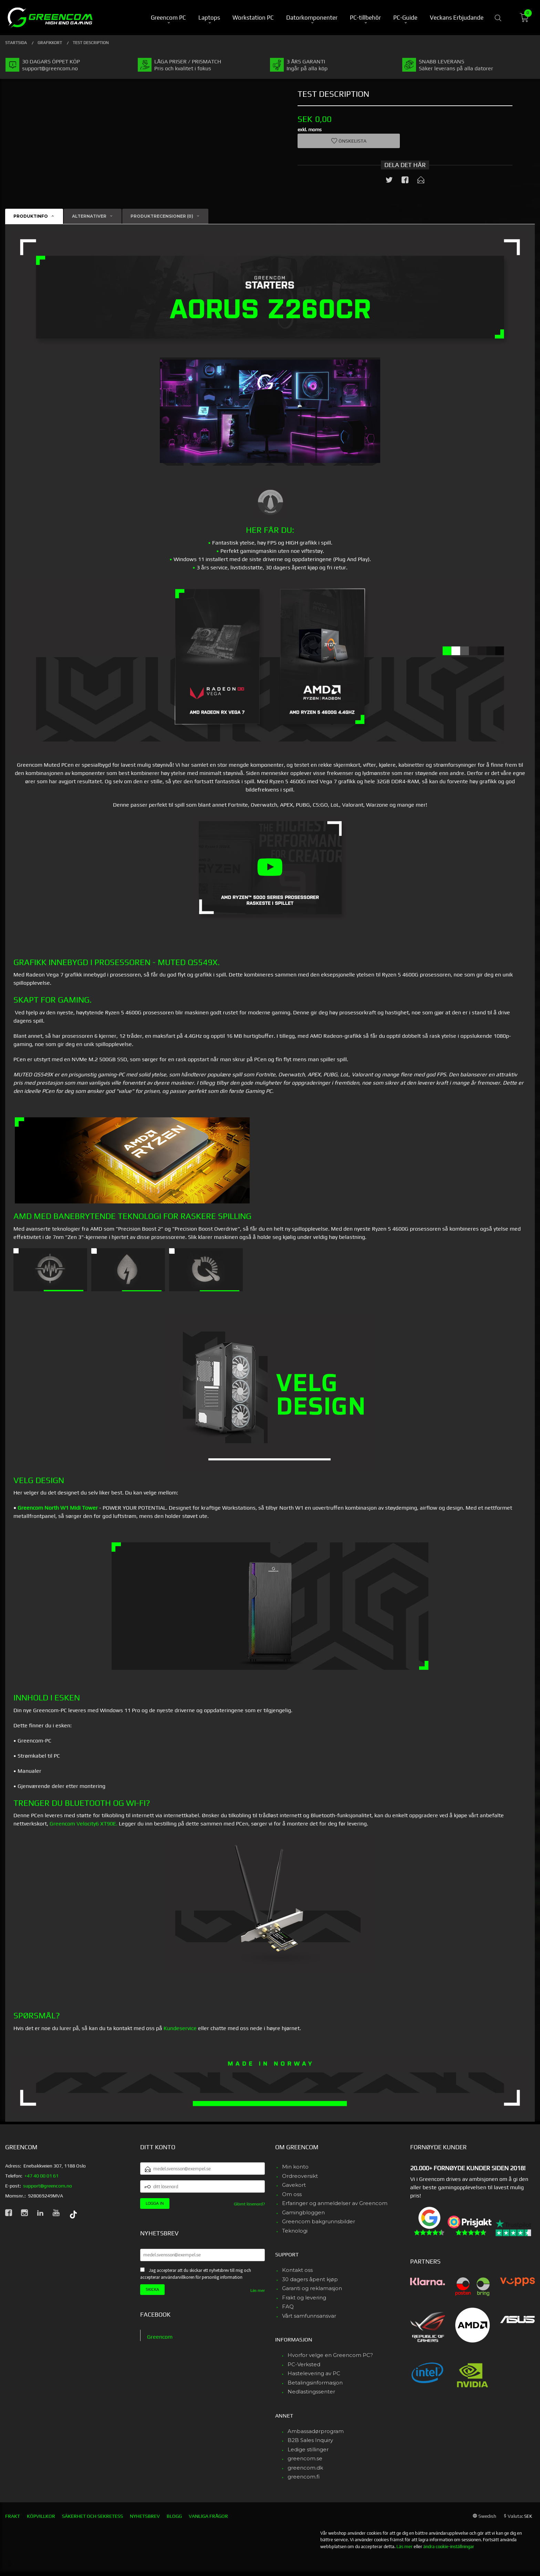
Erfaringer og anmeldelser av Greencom (334, 2203)
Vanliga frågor (208, 2516)
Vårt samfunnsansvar (309, 2316)
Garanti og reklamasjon (312, 2288)
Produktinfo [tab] (30, 216)
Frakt (12, 2516)
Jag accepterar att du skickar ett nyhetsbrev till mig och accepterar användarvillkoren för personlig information (195, 2273)
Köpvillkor (41, 2516)
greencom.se (305, 2458)
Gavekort (294, 2185)
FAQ (288, 2306)
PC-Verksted (304, 2364)
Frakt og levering (304, 2297)
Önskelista (348, 141)
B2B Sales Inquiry (310, 2440)
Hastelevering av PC (314, 2373)
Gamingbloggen (303, 2212)
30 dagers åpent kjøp (310, 2279)
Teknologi (295, 2230)
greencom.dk (305, 2467)
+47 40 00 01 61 (41, 2176)
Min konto (295, 2166)
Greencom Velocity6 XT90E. (84, 1823)
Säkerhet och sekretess (92, 2516)
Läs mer (257, 2290)
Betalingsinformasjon (315, 2382)
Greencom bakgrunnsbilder (318, 2221)
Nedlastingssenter (311, 2391)
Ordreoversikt (300, 2176)
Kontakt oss (297, 2270)
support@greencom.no (47, 2186)
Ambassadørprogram (316, 2431)
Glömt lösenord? (249, 2204)
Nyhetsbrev (145, 2516)
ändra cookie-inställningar (448, 2546)
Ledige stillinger (308, 2449)
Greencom (160, 2337)
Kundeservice (180, 2028)
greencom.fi (304, 2476)
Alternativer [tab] (89, 216)
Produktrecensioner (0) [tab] (162, 216)
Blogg (174, 2516)
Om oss (292, 2194)
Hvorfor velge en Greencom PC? (330, 2355)
